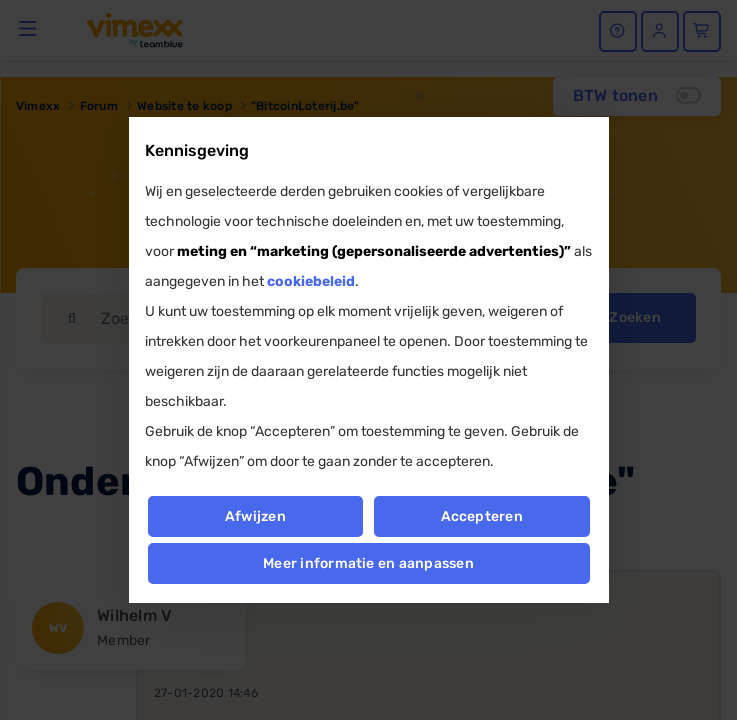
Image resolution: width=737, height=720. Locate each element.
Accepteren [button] (482, 516)
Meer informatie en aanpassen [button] (368, 563)
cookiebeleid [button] (311, 281)
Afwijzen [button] (255, 516)
